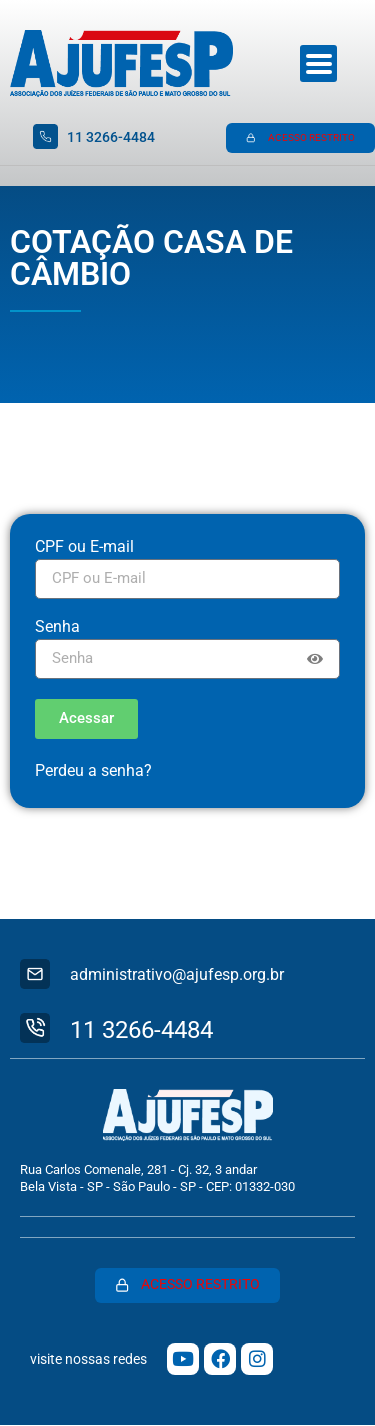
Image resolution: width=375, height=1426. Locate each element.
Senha (57, 627)
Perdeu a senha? (93, 770)
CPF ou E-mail (84, 547)
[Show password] (315, 659)
